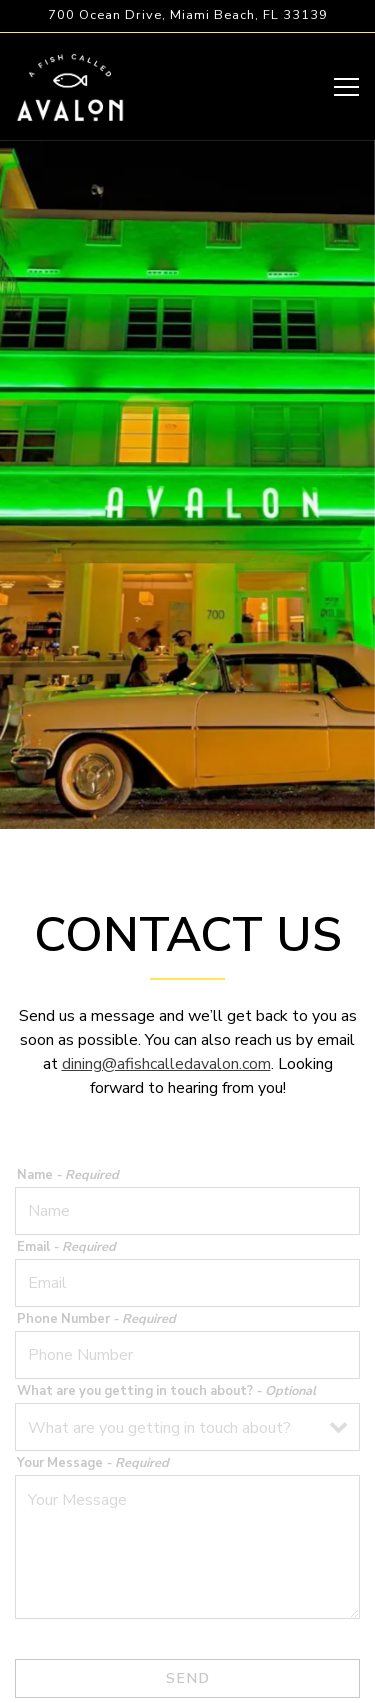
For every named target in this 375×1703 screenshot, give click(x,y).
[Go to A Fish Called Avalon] (187, 15)
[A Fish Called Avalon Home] (70, 86)
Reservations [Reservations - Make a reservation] (188, 1630)
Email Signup (187, 1678)
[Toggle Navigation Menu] (346, 87)
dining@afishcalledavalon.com (166, 1021)
